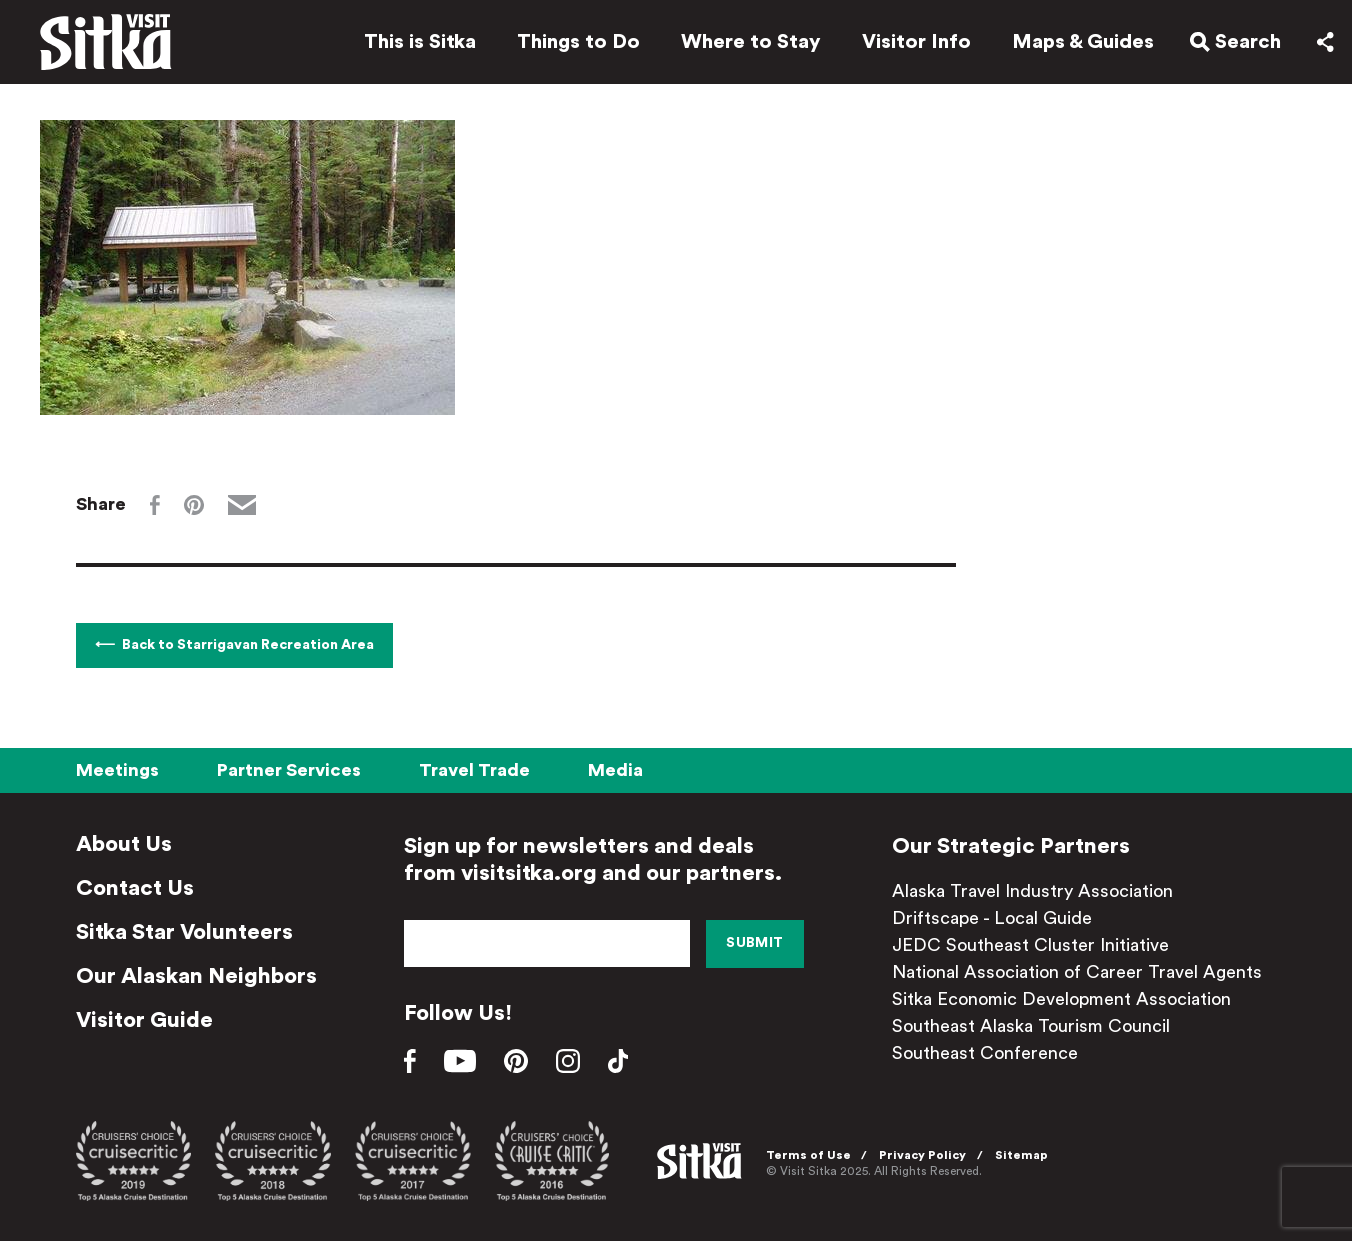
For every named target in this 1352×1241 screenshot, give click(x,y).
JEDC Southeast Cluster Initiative (1030, 945)
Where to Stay (751, 42)
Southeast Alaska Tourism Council (1031, 1026)
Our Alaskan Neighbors (196, 976)
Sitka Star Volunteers (184, 932)
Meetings (117, 770)
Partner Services (289, 770)
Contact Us (135, 888)
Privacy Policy (922, 1155)
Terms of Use (808, 1155)
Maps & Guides (1083, 42)
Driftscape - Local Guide (992, 918)
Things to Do (578, 42)
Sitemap (1021, 1155)
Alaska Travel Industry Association (1032, 891)
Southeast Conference (985, 1053)
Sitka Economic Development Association (1061, 999)
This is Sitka (420, 42)
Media (615, 770)
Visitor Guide (144, 1020)
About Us (124, 844)
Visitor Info (916, 42)
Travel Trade (474, 770)
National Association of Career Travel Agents (1077, 972)
